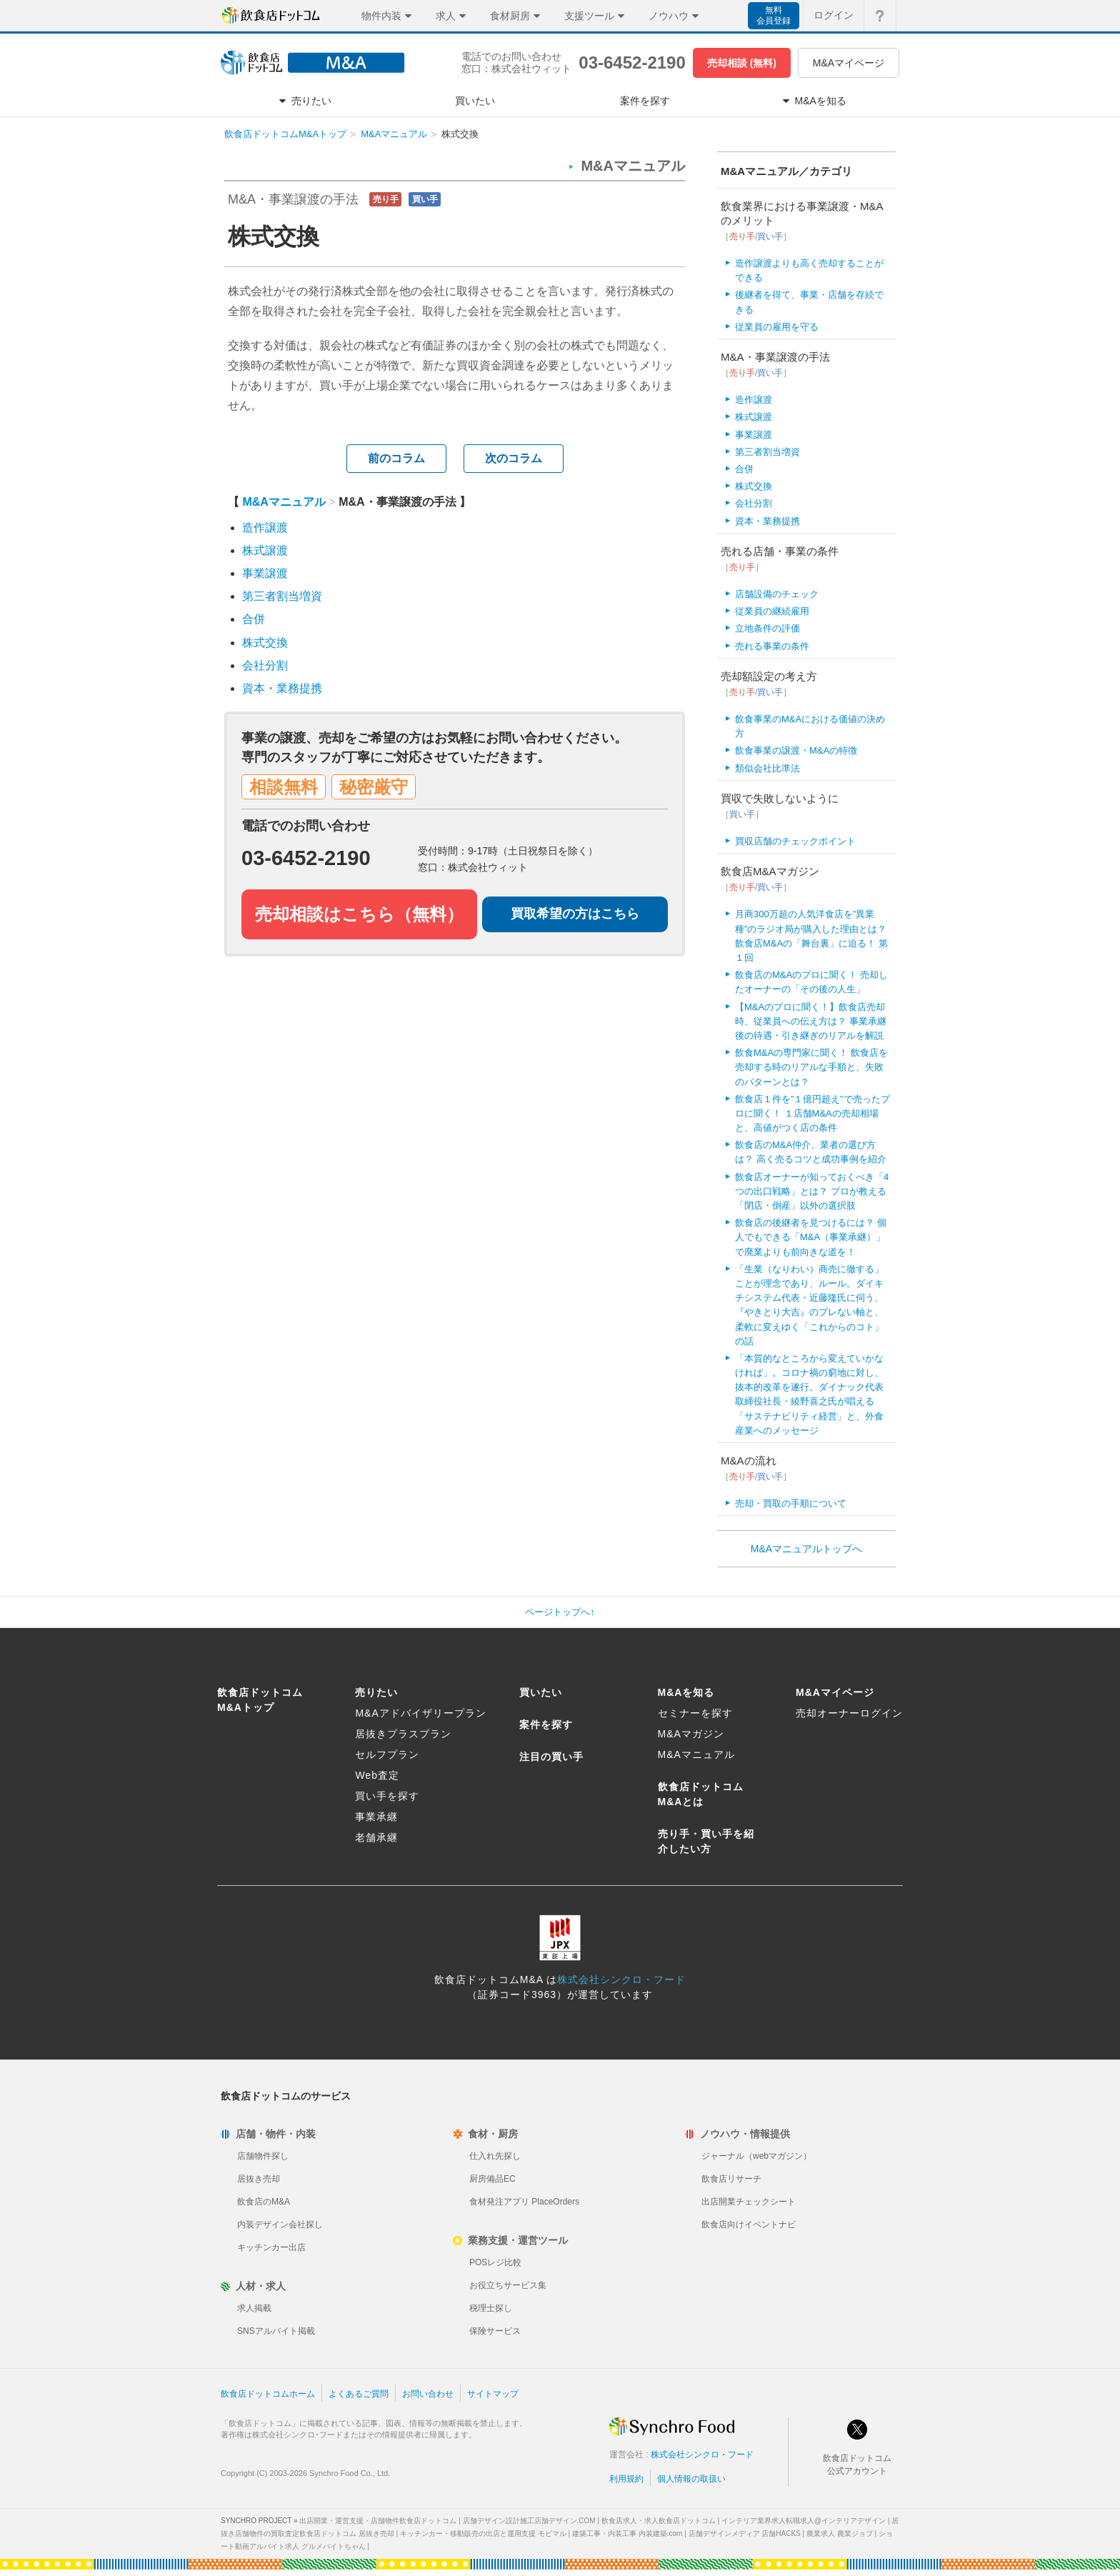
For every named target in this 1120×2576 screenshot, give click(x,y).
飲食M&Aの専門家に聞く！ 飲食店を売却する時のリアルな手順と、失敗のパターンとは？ (811, 1067)
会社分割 (265, 665)
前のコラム (396, 458)
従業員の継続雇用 (772, 611)
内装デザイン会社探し (280, 2225)
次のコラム (513, 458)
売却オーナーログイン (849, 1713)
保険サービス (495, 2331)
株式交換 (265, 642)
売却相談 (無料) (741, 63)
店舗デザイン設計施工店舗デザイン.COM (529, 2521)
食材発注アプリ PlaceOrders (524, 2202)
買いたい (540, 1692)
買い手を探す (387, 1796)
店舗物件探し (263, 2156)
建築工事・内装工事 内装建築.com (627, 2533)
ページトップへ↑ (560, 1612)
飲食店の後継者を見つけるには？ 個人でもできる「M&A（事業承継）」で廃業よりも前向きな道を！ (810, 1237)
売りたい (376, 1692)
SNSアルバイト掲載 (276, 2331)
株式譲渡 (265, 550)
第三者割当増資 (282, 596)
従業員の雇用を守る (777, 326)
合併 (253, 619)
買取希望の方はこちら (575, 914)
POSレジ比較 (495, 2262)
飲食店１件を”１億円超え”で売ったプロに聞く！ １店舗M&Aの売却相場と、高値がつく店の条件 (812, 1113)
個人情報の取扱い (691, 2479)
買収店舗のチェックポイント (795, 841)
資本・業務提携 (282, 688)
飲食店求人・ (658, 2521)
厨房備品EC (492, 2179)
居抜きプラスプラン (403, 1733)
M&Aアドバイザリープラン (420, 1713)
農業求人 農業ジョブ (839, 2533)
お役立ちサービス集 (507, 2285)
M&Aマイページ (848, 63)
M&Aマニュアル (394, 134)
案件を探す (546, 1724)
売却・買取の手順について (790, 1503)
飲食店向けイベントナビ (748, 2225)
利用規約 (626, 2479)
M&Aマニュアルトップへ (806, 1548)
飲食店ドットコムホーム (268, 2394)
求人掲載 (254, 2308)
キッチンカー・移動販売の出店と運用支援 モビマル (483, 2533)
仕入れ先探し (495, 2156)
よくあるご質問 (359, 2394)
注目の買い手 (551, 1756)
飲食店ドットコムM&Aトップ (285, 134)
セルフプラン (387, 1754)
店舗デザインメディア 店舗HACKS (745, 2533)
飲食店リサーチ (731, 2179)
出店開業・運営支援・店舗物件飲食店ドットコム (377, 2521)
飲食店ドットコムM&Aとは (701, 1794)
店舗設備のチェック (777, 594)
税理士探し (490, 2308)
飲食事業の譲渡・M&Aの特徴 (796, 750)
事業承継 (376, 1816)
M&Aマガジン (691, 1733)
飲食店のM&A (263, 2202)
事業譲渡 (265, 573)
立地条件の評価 (767, 628)
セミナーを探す (695, 1713)
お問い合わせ (428, 2394)
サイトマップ (493, 2394)
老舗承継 (376, 1837)
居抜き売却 (258, 2179)
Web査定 (377, 1775)
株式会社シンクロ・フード (621, 1979)
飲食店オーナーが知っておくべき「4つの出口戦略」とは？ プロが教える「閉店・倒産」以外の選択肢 (812, 1191)
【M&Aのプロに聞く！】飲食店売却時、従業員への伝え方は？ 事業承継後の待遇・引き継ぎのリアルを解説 (810, 1021)
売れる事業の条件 (772, 646)
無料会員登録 (773, 15)
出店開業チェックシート (748, 2202)
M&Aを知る (686, 1692)
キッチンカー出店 (271, 2247)
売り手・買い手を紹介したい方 (706, 1841)
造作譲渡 (265, 527)
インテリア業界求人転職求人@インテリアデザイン (803, 2521)
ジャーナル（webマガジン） (756, 2156)
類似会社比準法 (767, 768)
